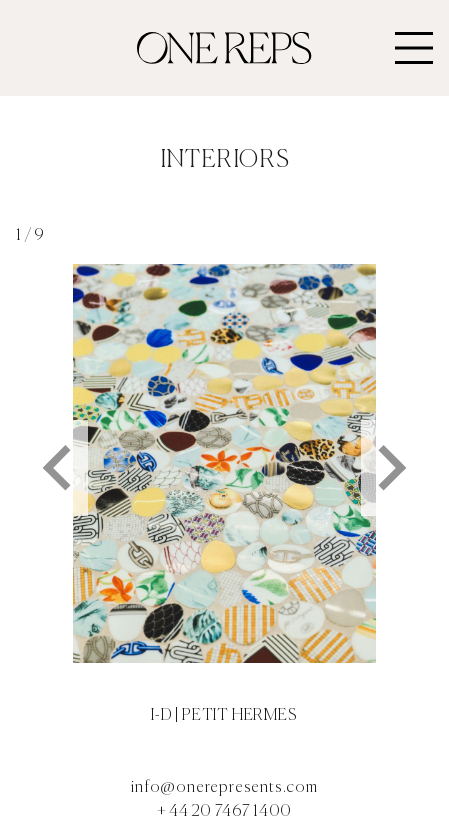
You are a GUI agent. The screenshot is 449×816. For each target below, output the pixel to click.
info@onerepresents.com (224, 788)
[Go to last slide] (60, 468)
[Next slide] (389, 468)
